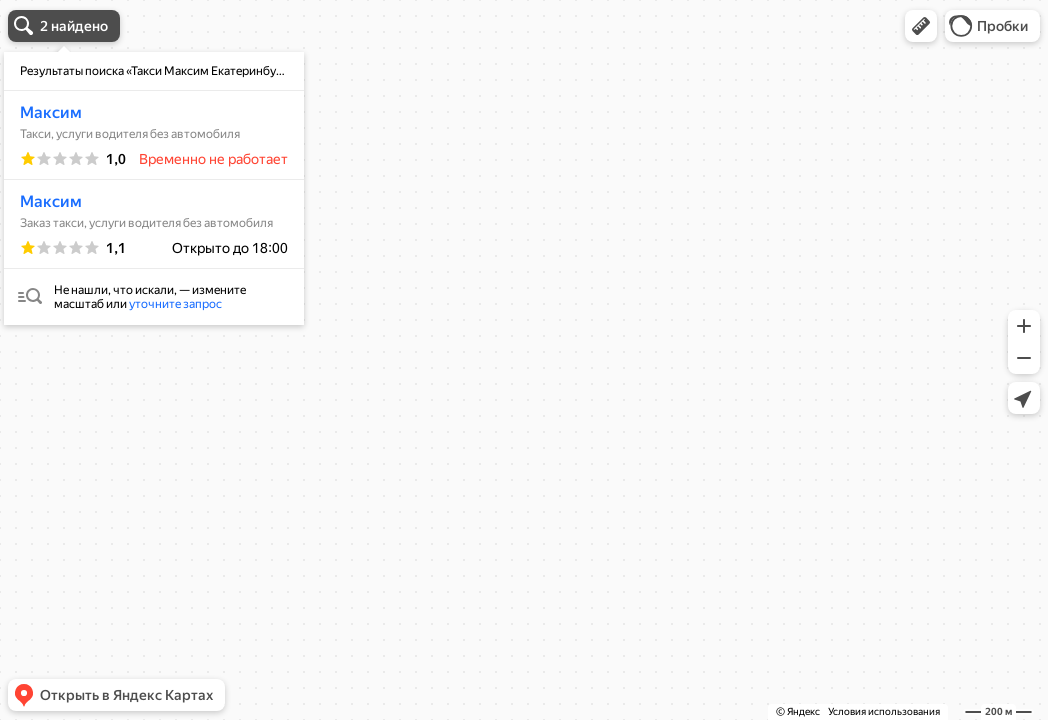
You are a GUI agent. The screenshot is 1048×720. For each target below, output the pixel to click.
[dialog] (154, 188)
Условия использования (884, 711)
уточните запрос (175, 304)
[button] (921, 26)
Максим (51, 112)
